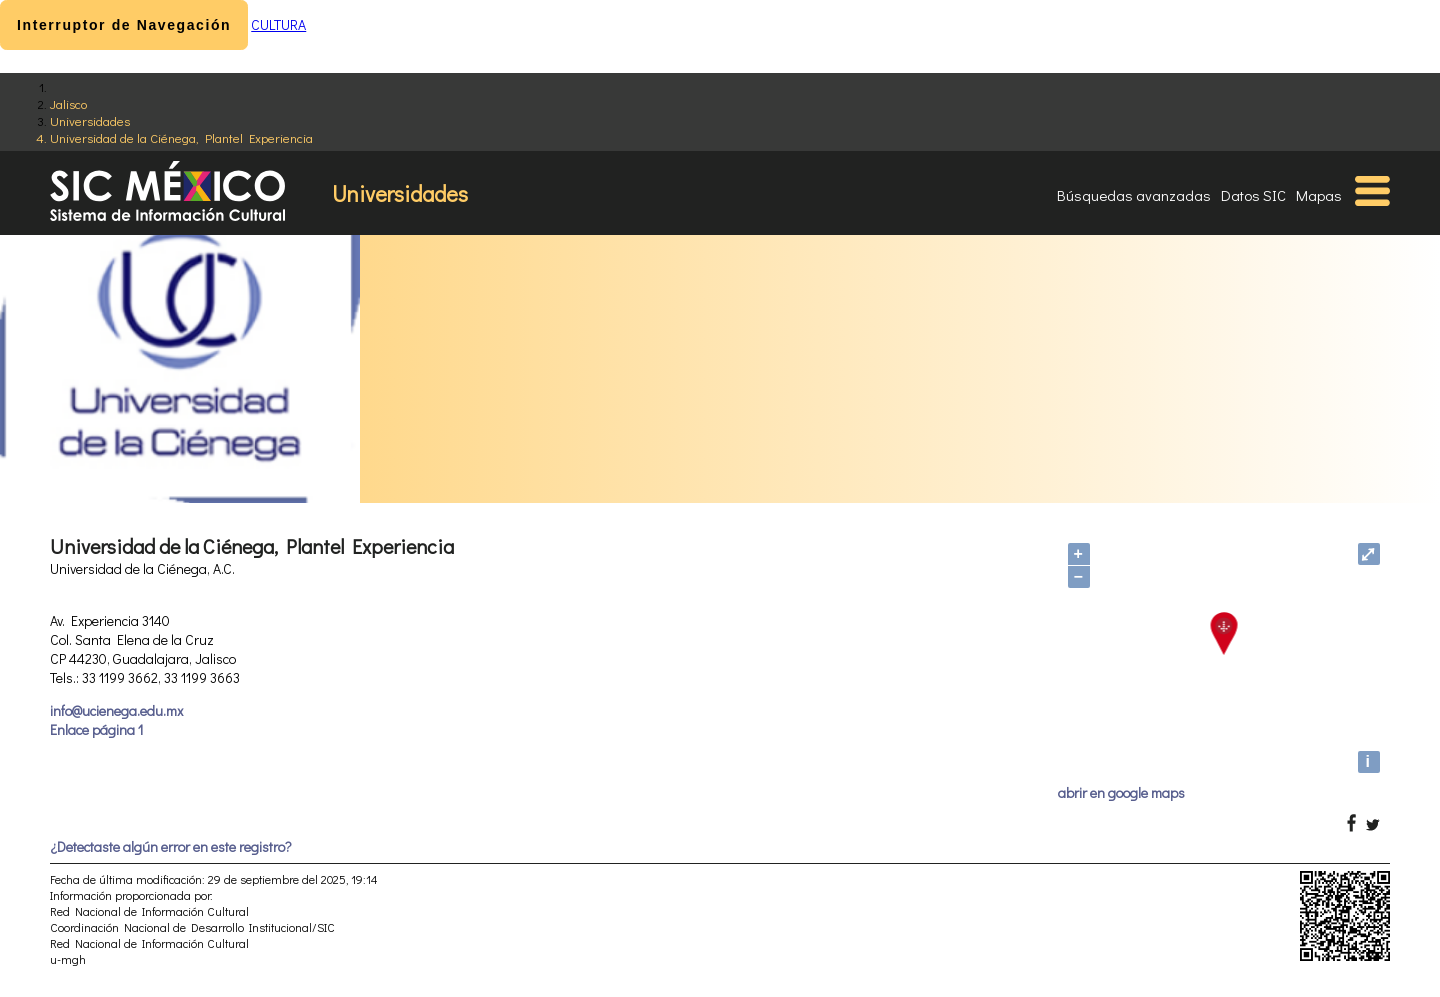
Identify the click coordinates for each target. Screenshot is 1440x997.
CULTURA (278, 24)
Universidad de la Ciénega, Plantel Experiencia (181, 137)
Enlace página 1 (96, 729)
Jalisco (68, 103)
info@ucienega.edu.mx (116, 710)
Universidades (90, 120)
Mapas (1319, 195)
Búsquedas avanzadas (1134, 195)
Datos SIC (1253, 195)
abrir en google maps (1121, 792)
